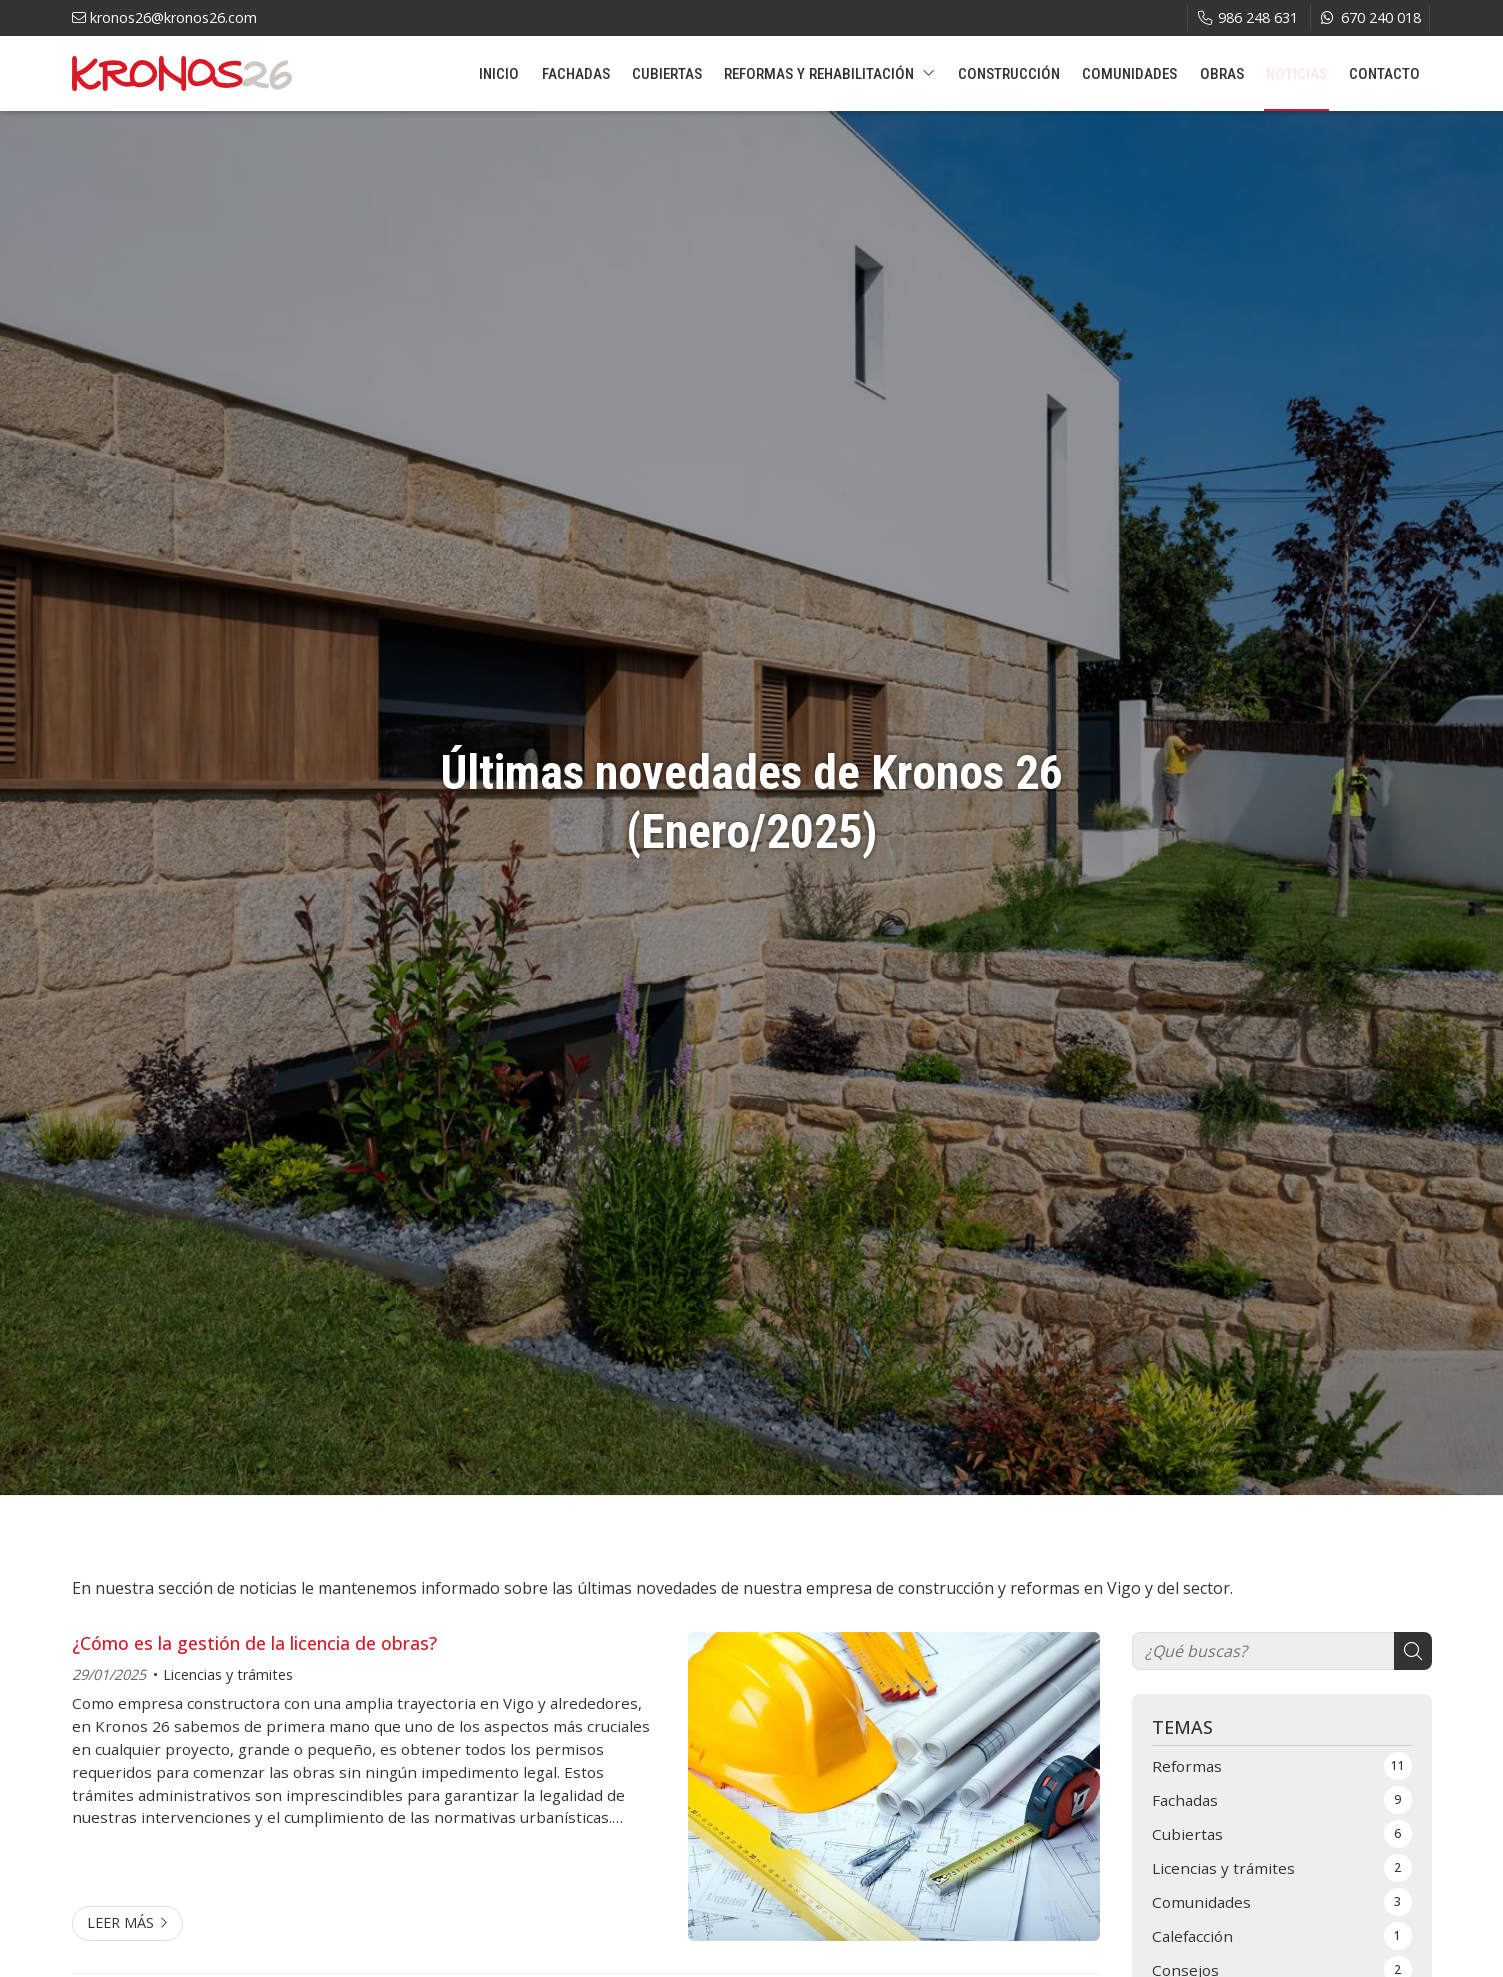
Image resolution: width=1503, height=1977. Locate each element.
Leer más (120, 1922)
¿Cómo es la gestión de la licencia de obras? (254, 1643)
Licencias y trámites (228, 1674)
